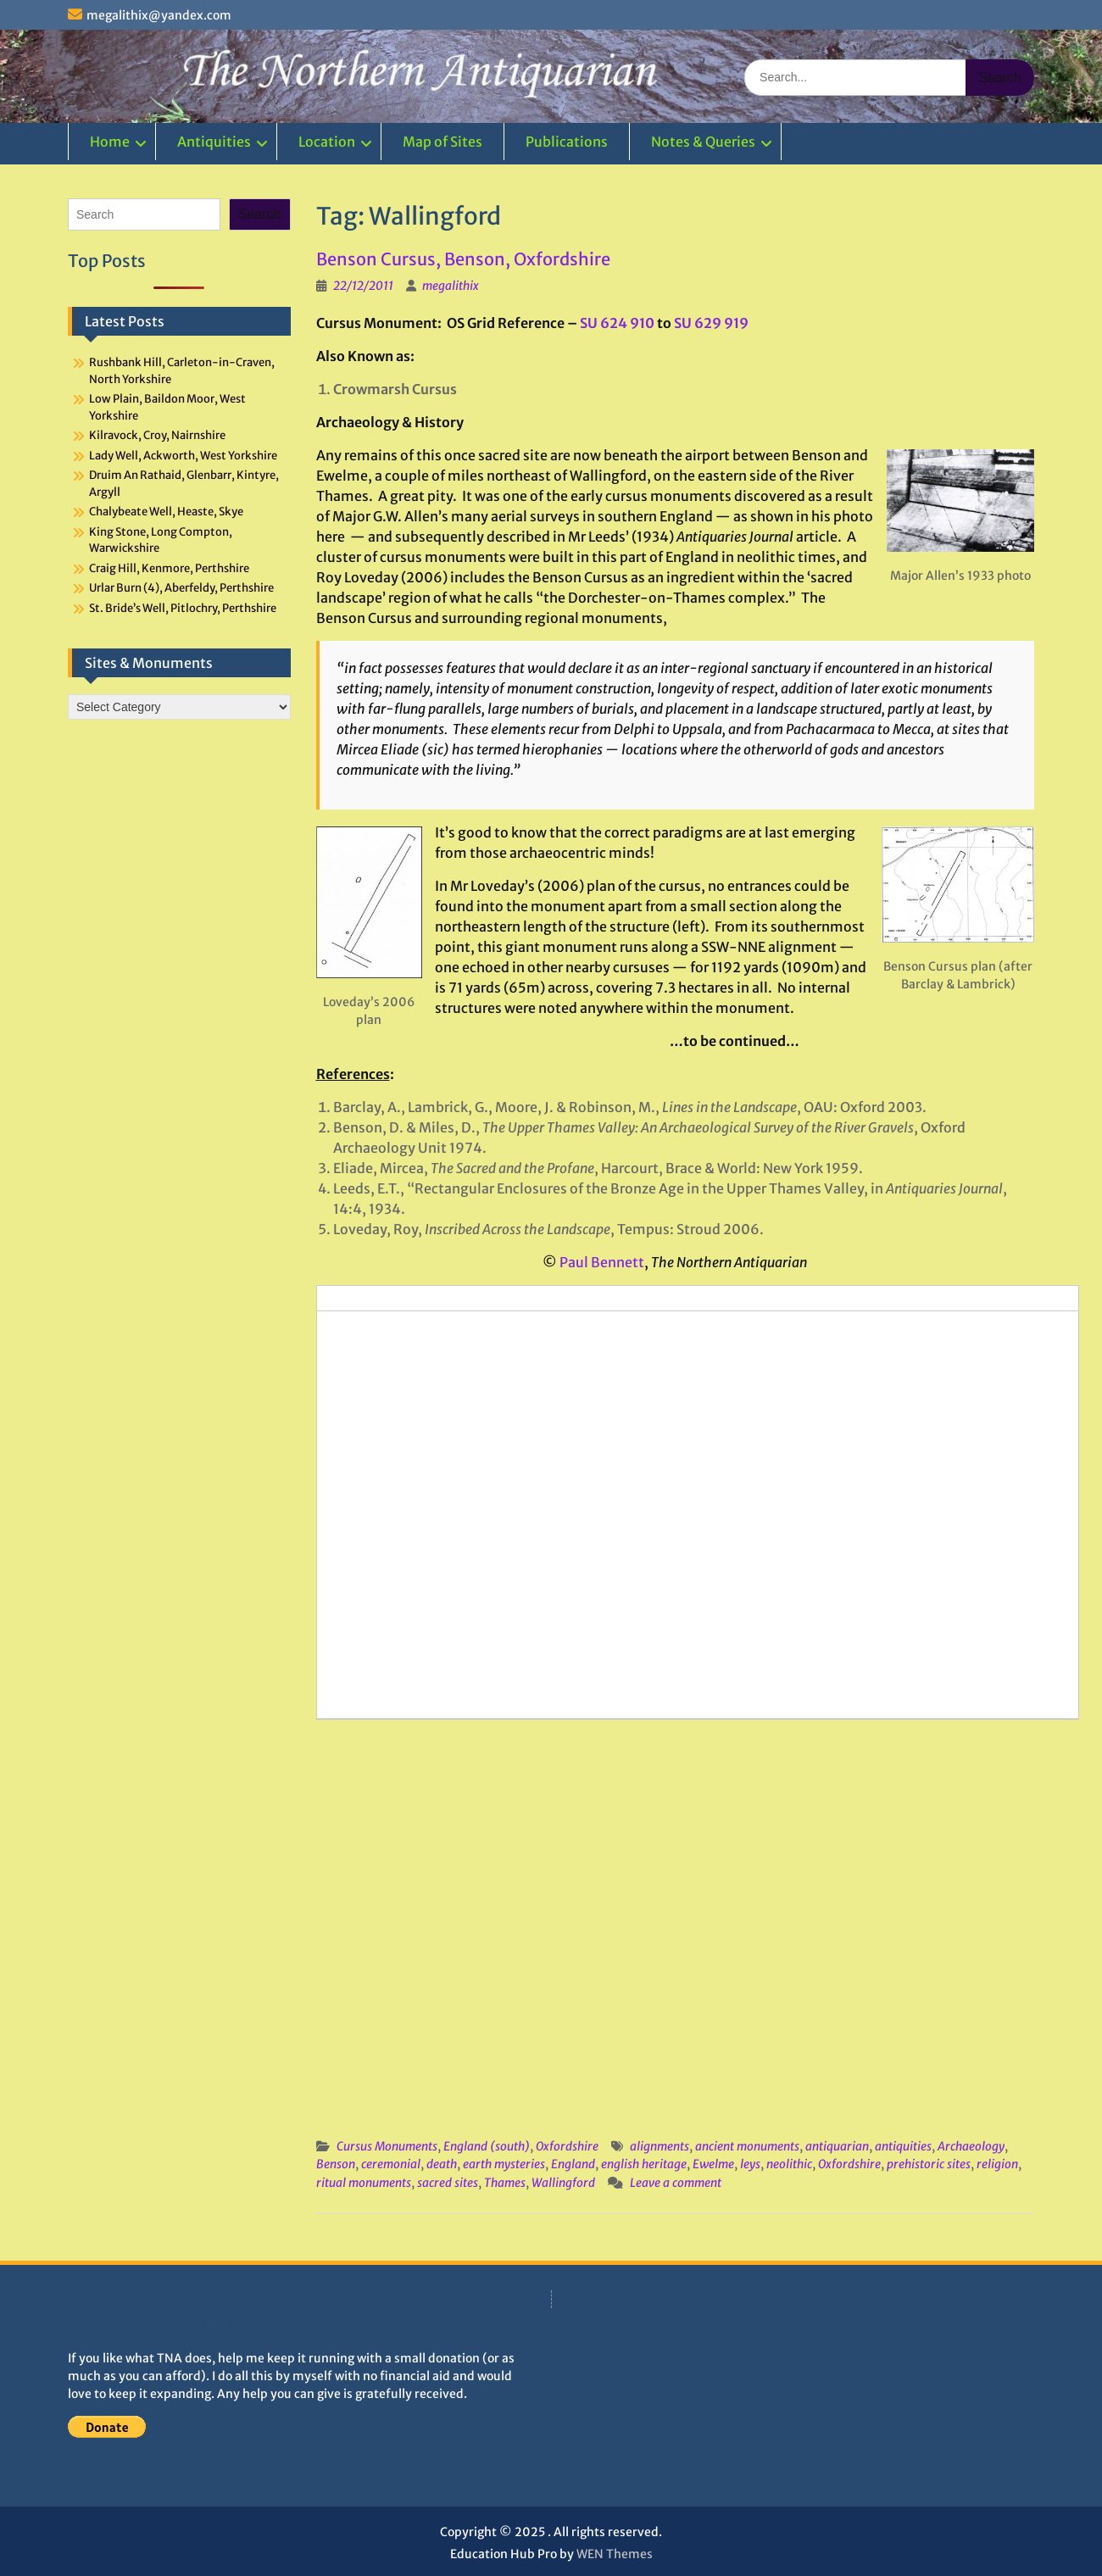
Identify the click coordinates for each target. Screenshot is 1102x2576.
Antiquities (214, 141)
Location (326, 141)
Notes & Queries (703, 141)
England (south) (486, 2146)
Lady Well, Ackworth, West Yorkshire (183, 455)
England (573, 2164)
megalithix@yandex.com (158, 15)
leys (750, 2164)
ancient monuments (747, 2146)
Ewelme (713, 2164)
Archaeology (971, 2146)
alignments (659, 2146)
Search (259, 214)
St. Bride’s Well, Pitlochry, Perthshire (182, 608)
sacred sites (447, 2182)
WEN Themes (614, 2554)
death (441, 2164)
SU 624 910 (617, 322)
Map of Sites (442, 141)
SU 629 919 (711, 322)
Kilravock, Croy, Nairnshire (157, 435)
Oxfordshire (567, 2146)
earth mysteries (504, 2164)
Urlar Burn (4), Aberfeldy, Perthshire (181, 588)
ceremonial (390, 2164)
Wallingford (563, 2182)
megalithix (450, 285)
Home (110, 141)
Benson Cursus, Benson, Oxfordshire (463, 259)
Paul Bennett (601, 1262)
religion (997, 2164)
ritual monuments (363, 2182)
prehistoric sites (929, 2164)
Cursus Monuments (387, 2146)
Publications (567, 141)
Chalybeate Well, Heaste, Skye (166, 511)
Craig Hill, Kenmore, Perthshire (169, 568)
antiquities (903, 2146)
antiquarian (837, 2146)
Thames (505, 2182)
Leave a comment (675, 2182)
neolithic (789, 2164)
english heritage (644, 2164)
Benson (335, 2164)
